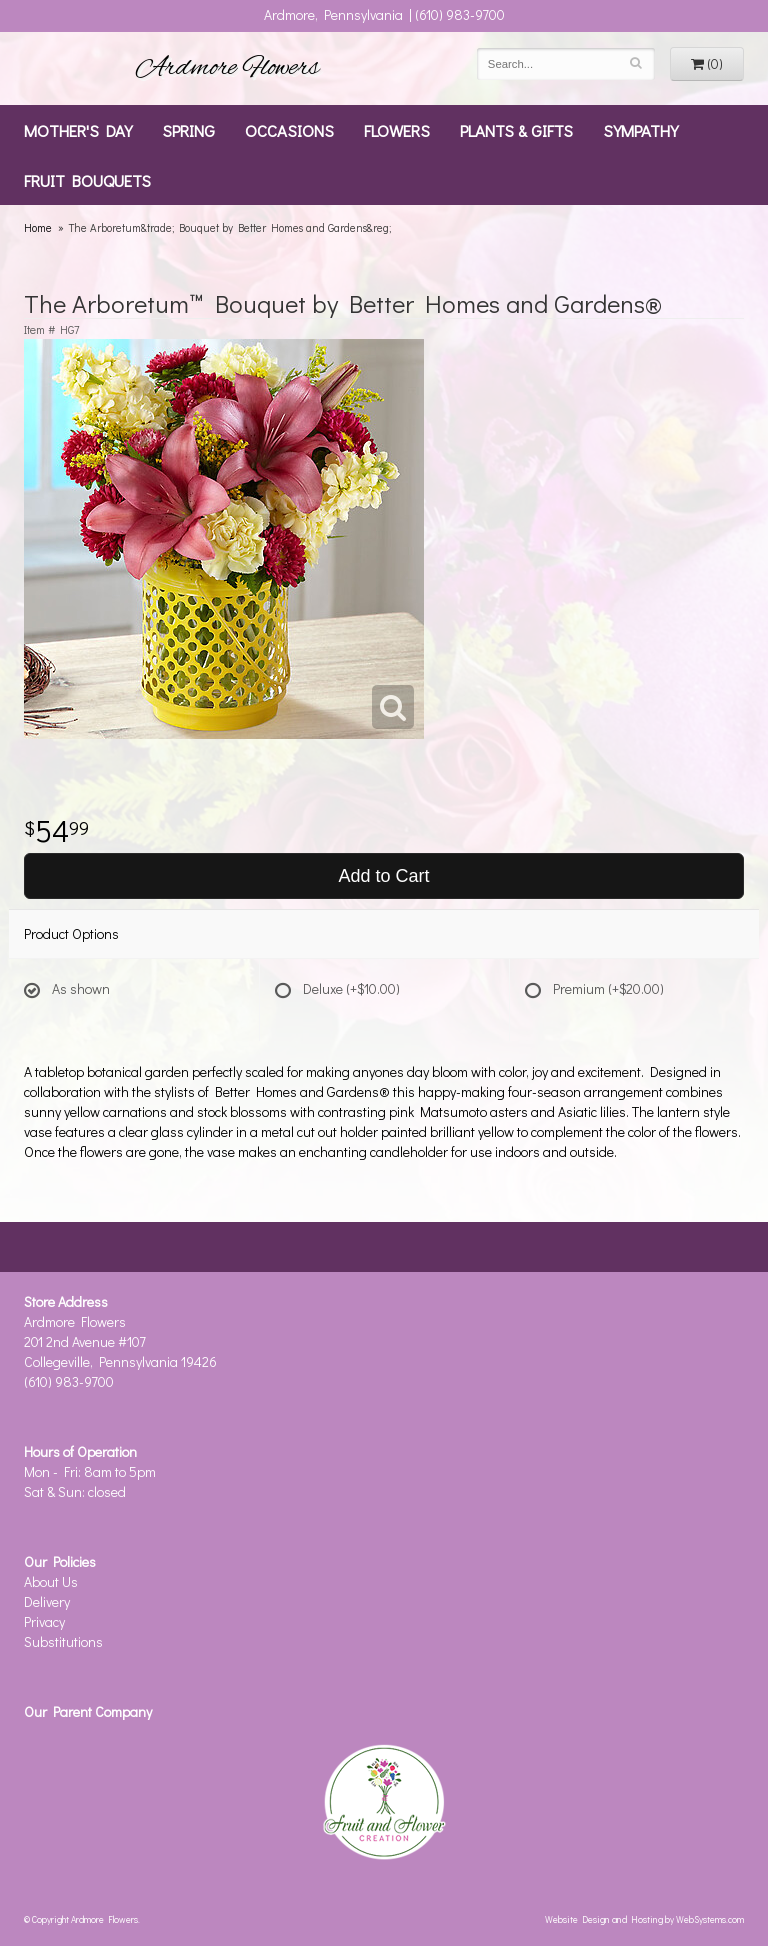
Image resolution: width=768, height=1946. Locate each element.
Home (38, 227)
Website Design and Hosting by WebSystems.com (644, 1919)
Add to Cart (383, 876)
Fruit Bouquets (87, 180)
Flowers (397, 130)
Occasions (289, 130)
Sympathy (640, 130)
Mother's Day (78, 130)
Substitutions (63, 1641)
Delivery (47, 1601)
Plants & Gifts (516, 130)
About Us (51, 1581)
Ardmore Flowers (228, 68)
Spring (188, 130)
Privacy (44, 1621)
